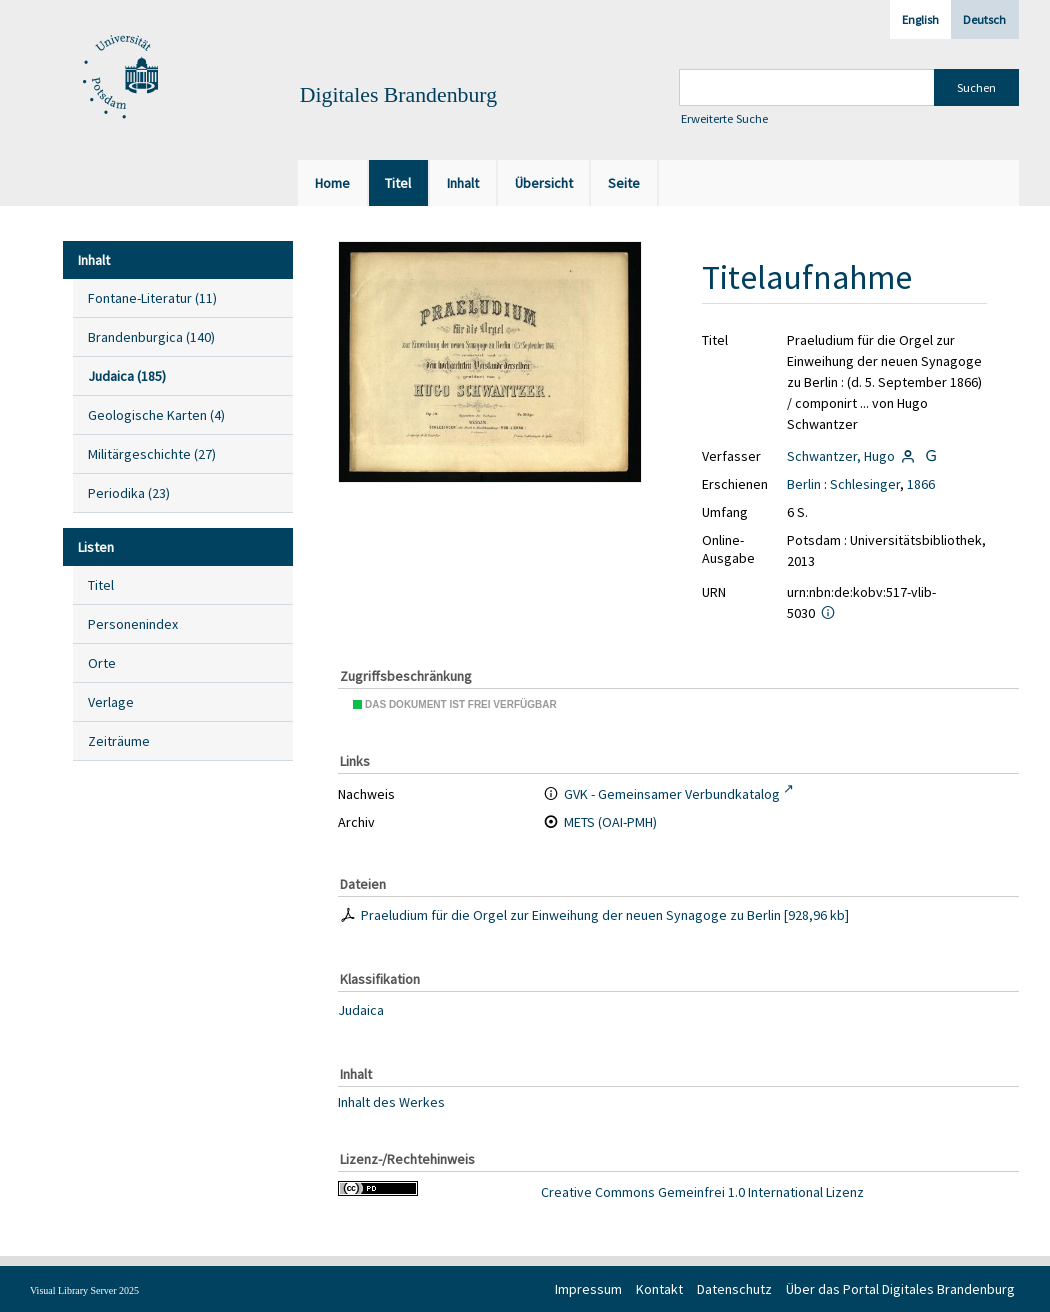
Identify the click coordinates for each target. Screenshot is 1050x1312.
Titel (101, 585)
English (920, 19)
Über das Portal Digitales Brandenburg (900, 1289)
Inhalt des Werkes (391, 1102)
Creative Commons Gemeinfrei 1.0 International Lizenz (702, 1192)
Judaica (361, 1010)
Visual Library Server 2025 (84, 1290)
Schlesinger (865, 484)
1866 (921, 484)
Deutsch (984, 19)
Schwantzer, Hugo (841, 456)
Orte (102, 663)
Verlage (111, 702)
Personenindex (133, 624)
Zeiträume (119, 741)
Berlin (804, 484)
